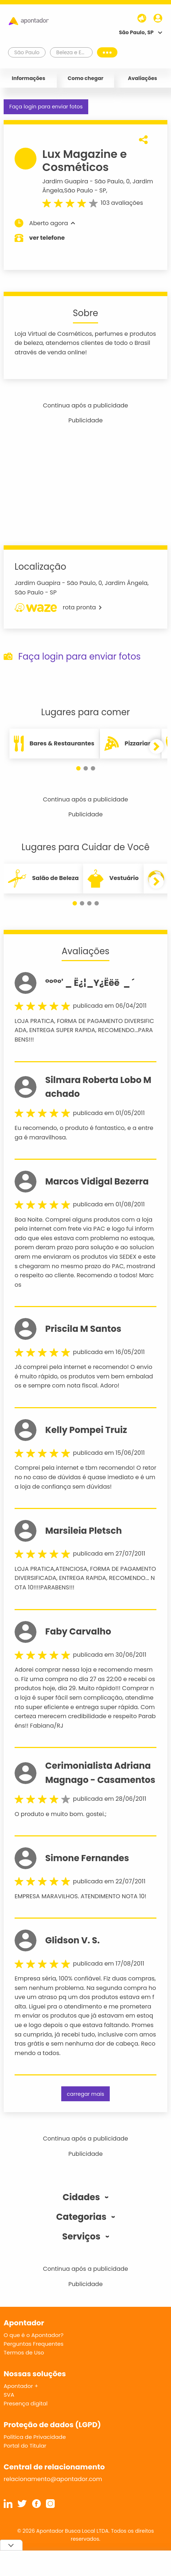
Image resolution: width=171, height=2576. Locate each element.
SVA (9, 2394)
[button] (78, 768)
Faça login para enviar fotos (45, 106)
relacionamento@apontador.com (53, 2479)
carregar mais (85, 2094)
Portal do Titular (25, 2445)
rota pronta (58, 607)
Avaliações (142, 78)
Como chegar (86, 78)
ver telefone (47, 238)
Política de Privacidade (35, 2437)
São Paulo (78, 190)
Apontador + (21, 2386)
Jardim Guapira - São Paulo (82, 181)
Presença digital (26, 2403)
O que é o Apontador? (33, 2335)
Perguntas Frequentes (33, 2344)
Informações (28, 78)
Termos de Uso (24, 2352)
